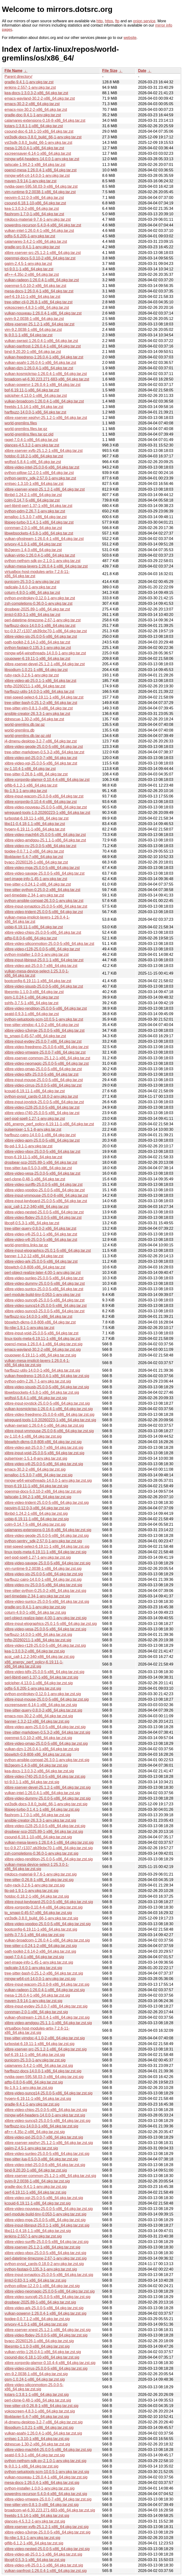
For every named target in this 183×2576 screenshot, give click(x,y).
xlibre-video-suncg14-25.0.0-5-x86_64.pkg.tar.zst (45, 1306)
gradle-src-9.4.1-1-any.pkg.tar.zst (32, 247)
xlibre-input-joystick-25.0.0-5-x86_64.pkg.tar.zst (44, 1102)
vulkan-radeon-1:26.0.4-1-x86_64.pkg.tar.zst (41, 280)
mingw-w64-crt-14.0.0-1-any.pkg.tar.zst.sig (40, 1979)
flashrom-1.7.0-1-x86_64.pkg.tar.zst (34, 214)
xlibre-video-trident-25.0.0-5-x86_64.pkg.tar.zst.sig (46, 1503)
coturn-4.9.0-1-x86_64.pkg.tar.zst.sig (35, 1612)
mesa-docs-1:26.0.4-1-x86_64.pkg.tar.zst (38, 291)
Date (142, 71)
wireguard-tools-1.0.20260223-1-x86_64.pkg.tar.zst (47, 813)
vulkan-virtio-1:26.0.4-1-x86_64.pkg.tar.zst (39, 555)
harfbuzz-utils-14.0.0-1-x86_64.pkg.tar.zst (39, 692)
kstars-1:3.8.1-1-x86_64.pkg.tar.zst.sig (36, 2395)
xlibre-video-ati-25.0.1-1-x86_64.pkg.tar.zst (40, 681)
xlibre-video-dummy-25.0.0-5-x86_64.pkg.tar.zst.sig (47, 1798)
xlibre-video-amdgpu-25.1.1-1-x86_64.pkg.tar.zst (45, 840)
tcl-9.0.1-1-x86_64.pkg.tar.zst (28, 269)
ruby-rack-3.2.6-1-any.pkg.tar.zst (31, 675)
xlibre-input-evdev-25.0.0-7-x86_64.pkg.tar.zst (43, 1041)
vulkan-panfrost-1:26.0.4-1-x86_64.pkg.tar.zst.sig (45, 2571)
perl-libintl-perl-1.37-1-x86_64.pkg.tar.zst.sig (41, 1677)
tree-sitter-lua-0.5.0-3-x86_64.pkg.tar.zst (38, 1168)
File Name (13, 71)
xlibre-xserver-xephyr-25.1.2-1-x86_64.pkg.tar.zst (45, 418)
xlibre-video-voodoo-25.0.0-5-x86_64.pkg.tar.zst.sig (47, 1924)
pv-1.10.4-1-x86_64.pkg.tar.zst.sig (33, 1436)
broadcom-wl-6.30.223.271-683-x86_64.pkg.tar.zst (46, 379)
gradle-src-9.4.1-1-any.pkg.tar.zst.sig (35, 1607)
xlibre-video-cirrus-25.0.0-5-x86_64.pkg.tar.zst (42, 1085)
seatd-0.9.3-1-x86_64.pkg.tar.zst (31, 1014)
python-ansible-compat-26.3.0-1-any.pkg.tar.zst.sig (46, 1760)
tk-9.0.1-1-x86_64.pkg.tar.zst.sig (31, 2466)
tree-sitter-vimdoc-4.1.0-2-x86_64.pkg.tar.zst (41, 1025)
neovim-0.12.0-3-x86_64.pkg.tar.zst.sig (37, 1508)
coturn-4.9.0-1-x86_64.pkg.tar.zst (32, 593)
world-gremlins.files (20, 423)
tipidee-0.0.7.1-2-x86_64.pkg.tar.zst (34, 851)
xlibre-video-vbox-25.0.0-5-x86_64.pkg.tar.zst (42, 1152)
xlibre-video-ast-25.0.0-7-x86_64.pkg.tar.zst (40, 966)
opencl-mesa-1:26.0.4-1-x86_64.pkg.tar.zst (40, 170)
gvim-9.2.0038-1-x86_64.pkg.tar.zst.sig (37, 2181)
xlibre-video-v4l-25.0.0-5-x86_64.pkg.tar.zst (40, 1240)
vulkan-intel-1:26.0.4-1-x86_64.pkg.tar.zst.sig (42, 1793)
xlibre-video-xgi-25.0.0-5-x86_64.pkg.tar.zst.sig (43, 2198)
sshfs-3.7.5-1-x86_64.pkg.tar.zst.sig (34, 1935)
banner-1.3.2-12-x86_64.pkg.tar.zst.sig (36, 1721)
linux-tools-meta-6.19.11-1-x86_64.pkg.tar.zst (42, 1339)
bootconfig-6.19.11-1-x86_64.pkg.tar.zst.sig (40, 1929)
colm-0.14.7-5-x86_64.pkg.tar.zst (32, 500)
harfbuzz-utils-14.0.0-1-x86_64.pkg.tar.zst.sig (42, 1370)
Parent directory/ (18, 77)
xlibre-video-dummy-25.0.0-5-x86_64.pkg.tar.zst (44, 1283)
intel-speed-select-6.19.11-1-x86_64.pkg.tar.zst (44, 697)
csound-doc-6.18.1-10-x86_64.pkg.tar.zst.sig (41, 2357)
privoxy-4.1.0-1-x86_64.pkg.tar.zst (33, 544)
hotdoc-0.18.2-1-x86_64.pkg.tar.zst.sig (36, 1896)
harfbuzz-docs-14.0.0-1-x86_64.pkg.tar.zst (40, 626)
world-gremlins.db (19, 730)
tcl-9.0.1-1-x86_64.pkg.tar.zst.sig (31, 1782)
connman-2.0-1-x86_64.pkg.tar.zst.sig (36, 2012)
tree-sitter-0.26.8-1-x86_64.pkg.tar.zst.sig (39, 1880)
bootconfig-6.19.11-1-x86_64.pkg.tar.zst (37, 981)
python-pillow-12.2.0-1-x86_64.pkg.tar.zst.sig (42, 2286)
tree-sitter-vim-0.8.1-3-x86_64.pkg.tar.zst (38, 708)
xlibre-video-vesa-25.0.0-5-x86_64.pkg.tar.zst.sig (45, 1629)
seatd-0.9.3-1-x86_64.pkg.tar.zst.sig (34, 2455)
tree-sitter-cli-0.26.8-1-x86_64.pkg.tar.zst (38, 302)
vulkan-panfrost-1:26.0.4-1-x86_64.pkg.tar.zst (42, 346)
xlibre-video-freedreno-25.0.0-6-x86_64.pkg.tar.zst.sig (49, 1414)
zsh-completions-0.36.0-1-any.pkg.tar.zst (38, 603)
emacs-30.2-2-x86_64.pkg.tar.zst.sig (35, 1469)
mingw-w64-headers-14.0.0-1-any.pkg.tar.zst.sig (44, 2115)
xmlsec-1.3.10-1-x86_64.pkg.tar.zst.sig (36, 2439)
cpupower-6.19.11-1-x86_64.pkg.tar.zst (37, 659)
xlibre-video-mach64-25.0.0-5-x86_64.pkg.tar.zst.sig (48, 2450)
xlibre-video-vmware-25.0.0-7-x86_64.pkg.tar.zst (44, 1052)
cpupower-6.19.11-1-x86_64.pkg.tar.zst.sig (40, 1355)
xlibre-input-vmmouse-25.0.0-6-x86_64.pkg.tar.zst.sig (49, 1431)
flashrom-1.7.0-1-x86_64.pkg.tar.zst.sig (37, 1815)
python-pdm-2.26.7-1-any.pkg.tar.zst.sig (37, 1381)
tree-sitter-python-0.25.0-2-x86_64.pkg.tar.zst (42, 890)
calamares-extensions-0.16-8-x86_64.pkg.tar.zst (44, 120)
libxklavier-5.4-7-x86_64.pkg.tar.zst (33, 857)
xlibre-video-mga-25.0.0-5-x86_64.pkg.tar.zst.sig (44, 2220)
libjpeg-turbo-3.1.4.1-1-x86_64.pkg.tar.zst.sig (42, 1809)
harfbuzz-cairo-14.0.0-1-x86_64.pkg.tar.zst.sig (43, 1579)
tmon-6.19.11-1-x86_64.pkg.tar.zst (33, 1157)
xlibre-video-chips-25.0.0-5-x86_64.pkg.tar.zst (42, 932)
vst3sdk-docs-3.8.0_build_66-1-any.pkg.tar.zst (42, 137)
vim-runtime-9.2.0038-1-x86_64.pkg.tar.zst (40, 192)
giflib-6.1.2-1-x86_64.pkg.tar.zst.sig (33, 2543)
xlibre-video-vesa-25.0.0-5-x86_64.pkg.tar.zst (42, 1173)
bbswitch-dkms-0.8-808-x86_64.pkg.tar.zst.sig (42, 1442)
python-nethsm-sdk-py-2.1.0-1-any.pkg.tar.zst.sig (45, 2461)
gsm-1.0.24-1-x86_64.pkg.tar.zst (31, 997)
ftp (117, 21)
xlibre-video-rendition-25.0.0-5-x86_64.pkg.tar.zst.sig (48, 1859)
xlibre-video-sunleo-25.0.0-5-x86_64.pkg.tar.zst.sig (46, 2154)
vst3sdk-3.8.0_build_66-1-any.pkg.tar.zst (38, 143)
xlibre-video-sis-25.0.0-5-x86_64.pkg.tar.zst (40, 636)
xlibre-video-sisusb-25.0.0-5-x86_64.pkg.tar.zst (43, 986)
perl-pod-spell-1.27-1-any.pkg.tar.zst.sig (37, 1557)
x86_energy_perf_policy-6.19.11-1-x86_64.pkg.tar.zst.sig (33, 1664)
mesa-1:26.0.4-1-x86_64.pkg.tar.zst (34, 148)
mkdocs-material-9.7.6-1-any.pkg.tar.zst (37, 219)
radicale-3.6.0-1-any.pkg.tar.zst (30, 587)
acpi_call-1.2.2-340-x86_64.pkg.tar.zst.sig (39, 1657)
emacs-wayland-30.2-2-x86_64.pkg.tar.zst (39, 98)
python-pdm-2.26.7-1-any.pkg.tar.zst (34, 511)
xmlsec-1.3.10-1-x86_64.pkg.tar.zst (33, 484)
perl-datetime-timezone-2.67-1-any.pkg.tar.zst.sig (45, 2258)
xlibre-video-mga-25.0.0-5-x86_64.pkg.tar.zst (42, 868)
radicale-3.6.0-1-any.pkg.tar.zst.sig (33, 1968)
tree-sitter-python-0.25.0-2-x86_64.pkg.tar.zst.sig (45, 1591)
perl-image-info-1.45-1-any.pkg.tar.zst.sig (38, 1962)
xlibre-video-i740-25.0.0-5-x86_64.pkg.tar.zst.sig (44, 1776)
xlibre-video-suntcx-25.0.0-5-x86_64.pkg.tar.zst (43, 1289)
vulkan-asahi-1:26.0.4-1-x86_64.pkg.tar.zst (40, 363)
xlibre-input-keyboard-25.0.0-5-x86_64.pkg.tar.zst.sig (48, 1902)
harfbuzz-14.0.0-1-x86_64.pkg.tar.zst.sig (38, 1635)
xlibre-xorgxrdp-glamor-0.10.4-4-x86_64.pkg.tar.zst (46, 780)
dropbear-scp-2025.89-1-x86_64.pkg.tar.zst (40, 1162)
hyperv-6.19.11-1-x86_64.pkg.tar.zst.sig (37, 2099)
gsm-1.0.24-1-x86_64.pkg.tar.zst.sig (34, 2379)
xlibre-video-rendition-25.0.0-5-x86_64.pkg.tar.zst (45, 1008)
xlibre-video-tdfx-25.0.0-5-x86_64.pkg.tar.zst (41, 1074)
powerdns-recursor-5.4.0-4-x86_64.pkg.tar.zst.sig (45, 2494)
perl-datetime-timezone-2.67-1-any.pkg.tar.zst (42, 620)
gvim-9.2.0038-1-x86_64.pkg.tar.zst (34, 319)
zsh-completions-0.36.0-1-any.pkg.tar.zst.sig (41, 1853)
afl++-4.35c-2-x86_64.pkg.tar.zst (31, 274)
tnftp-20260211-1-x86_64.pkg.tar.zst (34, 686)
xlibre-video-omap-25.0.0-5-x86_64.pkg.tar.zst (43, 1069)
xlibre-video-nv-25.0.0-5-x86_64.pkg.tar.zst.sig (43, 1585)
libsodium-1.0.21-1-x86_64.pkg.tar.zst (36, 670)
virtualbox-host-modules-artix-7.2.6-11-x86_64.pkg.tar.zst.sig (37, 2030)
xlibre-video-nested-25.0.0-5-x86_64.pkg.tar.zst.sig (46, 2549)
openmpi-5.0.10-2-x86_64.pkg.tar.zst (35, 286)
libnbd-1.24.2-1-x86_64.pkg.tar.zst (33, 495)
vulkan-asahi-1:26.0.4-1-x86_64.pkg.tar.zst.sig (43, 2433)
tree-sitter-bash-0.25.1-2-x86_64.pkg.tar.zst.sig (43, 1973)
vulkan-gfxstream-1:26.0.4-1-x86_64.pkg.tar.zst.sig (46, 2017)
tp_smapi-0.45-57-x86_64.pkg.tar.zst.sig (38, 1913)
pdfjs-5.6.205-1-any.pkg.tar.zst (29, 236)
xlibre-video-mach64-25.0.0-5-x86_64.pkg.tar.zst (45, 835)
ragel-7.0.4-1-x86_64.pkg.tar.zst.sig (34, 1957)
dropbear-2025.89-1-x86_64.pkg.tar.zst (37, 609)
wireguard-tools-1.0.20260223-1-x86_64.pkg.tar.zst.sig (50, 1420)
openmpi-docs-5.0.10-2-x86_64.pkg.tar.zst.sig (42, 1491)
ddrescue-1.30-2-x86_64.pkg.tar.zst (34, 719)
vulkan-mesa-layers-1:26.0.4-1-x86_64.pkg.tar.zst (46, 566)
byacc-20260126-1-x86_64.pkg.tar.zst (36, 862)
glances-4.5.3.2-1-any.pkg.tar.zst (31, 445)
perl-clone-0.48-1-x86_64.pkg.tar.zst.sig (37, 2400)
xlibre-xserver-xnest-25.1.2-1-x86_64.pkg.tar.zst (44, 489)
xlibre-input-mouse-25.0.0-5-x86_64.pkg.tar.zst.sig (46, 1699)
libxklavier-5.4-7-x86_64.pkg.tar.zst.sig (36, 2417)
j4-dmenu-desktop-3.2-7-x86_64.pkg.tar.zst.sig (43, 2422)
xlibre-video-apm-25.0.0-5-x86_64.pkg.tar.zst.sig (44, 1727)
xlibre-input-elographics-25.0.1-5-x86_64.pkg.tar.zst (47, 1250)
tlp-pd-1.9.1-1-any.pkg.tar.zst (28, 1146)
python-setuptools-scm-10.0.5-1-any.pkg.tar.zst (43, 1019)
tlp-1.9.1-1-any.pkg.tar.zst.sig (28, 2088)
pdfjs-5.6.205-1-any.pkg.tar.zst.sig (32, 1688)
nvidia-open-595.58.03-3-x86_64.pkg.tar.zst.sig (44, 2077)
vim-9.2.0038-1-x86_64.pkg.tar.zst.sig (36, 2374)
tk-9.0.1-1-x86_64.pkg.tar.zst (28, 335)
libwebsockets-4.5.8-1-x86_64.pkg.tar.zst (38, 533)
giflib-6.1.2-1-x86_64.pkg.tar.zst (30, 785)
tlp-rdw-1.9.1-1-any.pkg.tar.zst (29, 1328)
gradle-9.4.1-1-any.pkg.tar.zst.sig (31, 2104)
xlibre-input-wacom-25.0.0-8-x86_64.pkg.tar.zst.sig (46, 1984)
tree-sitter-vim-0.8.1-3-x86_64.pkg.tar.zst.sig (41, 2505)
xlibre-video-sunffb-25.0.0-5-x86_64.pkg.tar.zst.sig (46, 2242)
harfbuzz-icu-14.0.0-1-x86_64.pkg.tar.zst (38, 1316)
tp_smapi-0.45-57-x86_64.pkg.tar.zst (35, 1036)
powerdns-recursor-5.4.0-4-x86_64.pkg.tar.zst (42, 225)
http (99, 21)
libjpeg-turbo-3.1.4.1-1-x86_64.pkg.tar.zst (39, 522)
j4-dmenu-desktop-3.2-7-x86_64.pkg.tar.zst (40, 741)
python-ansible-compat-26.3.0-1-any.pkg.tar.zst (43, 901)
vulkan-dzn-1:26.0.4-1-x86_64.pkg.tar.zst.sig (41, 1749)
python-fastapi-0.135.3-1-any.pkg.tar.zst (37, 648)
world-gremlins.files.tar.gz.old (28, 434)
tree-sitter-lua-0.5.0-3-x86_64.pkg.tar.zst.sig (41, 2159)
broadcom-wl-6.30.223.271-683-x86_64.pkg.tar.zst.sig (49, 2510)
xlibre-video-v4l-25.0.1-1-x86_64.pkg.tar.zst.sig (43, 2565)
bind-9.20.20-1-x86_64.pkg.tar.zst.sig (35, 2170)
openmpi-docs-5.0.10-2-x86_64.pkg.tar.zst (40, 258)
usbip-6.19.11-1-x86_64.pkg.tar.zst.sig (36, 1519)
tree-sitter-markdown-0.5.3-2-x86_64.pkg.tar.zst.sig (47, 1732)
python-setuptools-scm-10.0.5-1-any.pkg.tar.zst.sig (46, 2472)
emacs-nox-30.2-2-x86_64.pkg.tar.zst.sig (38, 1716)
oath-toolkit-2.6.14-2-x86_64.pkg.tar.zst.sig (40, 1951)
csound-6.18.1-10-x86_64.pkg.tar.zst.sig (38, 1837)
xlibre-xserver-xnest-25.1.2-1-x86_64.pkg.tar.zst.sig (47, 2330)
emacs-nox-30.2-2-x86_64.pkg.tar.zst (35, 110)
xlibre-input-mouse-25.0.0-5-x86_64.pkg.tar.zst (43, 1080)
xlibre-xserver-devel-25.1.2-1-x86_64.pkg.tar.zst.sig (47, 1787)
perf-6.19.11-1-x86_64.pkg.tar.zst (32, 297)
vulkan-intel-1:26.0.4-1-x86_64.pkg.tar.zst (39, 231)
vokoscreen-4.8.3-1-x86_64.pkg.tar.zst (36, 307)
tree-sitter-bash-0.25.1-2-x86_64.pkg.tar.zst (40, 703)
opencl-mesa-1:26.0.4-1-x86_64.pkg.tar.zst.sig (43, 1344)
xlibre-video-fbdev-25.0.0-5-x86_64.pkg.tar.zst (43, 1217)
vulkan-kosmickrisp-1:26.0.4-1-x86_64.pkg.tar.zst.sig (48, 1409)
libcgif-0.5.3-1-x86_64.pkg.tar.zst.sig (34, 2560)
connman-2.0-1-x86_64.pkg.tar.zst (33, 528)
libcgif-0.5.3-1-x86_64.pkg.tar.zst (31, 1223)
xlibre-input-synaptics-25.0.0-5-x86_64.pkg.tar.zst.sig (48, 2275)
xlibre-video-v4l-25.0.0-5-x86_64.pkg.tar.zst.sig (43, 1464)
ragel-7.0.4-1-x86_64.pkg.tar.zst (31, 440)
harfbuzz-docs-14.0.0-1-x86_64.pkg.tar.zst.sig (42, 2071)
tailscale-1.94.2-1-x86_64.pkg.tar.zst (34, 165)
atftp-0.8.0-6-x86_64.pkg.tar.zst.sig (33, 2082)
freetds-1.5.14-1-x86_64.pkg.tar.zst (33, 407)
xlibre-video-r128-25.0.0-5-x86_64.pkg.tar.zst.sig (45, 1645)
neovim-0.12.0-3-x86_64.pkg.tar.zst (34, 198)
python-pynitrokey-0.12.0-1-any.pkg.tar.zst (39, 598)
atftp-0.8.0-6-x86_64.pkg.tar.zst (30, 938)
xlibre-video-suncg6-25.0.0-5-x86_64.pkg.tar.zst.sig (47, 2297)
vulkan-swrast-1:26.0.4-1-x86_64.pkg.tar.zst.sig (44, 1425)
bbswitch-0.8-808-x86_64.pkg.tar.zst (34, 1267)
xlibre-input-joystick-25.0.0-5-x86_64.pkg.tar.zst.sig (47, 1403)
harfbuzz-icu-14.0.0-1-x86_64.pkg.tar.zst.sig (41, 2126)
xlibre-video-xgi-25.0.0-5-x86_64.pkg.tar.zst (40, 763)
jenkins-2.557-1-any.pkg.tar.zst (30, 87)
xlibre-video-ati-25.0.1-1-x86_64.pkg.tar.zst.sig (43, 2554)
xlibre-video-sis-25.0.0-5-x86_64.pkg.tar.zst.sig (43, 1574)
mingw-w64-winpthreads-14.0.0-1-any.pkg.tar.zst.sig (48, 1480)
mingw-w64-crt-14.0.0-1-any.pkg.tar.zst (37, 176)
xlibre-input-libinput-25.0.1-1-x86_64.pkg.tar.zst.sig (46, 2225)
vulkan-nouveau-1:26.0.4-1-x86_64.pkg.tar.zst (43, 313)
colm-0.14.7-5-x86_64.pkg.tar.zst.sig (35, 1524)
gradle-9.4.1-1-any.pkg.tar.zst (29, 82)
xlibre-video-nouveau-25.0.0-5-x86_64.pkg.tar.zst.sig (48, 2209)
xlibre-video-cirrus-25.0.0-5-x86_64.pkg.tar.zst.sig (45, 2368)
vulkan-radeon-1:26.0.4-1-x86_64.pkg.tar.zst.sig (44, 1990)
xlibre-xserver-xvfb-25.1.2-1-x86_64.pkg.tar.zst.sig (46, 2527)
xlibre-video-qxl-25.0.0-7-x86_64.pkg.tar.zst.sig (43, 2137)
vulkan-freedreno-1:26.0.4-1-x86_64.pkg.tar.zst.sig (46, 1376)
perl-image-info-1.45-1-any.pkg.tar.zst (35, 879)
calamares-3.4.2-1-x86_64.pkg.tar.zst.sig (38, 2066)
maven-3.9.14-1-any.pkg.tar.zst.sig (33, 2001)
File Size (109, 71)
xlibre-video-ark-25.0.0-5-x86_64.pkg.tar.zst (41, 1261)
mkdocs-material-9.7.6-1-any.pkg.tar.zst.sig (40, 1874)
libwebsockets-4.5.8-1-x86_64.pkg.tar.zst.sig (41, 1392)
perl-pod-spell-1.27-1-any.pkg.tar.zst (34, 1119)
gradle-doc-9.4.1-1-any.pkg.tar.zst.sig (35, 2187)
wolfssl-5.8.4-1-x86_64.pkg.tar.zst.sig (35, 1398)
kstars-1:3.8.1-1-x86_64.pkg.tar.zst (33, 126)
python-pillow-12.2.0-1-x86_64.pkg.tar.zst (39, 473)
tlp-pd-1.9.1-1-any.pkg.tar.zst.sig (31, 1891)
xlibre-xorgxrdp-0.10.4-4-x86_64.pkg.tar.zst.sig (43, 1907)
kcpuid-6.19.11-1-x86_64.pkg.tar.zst (34, 1091)
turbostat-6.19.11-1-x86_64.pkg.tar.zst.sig (39, 2044)
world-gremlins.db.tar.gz (24, 725)
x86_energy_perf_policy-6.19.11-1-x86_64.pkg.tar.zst (49, 1124)
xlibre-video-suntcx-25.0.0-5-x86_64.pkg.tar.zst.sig (46, 1602)
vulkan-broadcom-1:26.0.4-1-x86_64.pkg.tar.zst (44, 401)
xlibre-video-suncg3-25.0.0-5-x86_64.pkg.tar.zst (44, 1311)
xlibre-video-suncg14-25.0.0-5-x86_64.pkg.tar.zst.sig (48, 2093)
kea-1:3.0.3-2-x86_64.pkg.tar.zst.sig (34, 1651)
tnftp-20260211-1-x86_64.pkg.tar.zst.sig (37, 1640)
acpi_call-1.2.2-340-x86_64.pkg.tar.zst (36, 1207)
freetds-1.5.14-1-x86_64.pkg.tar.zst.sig (36, 2516)
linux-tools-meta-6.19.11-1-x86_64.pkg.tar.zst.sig (45, 1552)
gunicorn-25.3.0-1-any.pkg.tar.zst (32, 582)
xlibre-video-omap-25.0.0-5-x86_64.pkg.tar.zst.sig (46, 1743)
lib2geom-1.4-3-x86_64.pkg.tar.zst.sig (36, 1765)
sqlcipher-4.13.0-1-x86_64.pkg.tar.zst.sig (38, 1683)
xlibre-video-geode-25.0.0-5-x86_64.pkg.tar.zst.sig (46, 1536)
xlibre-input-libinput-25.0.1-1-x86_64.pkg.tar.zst (44, 960)
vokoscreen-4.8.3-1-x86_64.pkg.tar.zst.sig (39, 2411)
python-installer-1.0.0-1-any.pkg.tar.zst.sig (39, 2488)
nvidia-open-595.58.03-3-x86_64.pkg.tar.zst (41, 186)
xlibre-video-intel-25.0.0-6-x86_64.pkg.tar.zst (41, 467)
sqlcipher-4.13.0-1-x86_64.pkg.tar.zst (35, 396)
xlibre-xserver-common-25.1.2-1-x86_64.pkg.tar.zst (47, 1058)
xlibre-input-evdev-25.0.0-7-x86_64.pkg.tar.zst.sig (45, 2006)
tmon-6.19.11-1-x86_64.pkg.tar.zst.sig (36, 1486)
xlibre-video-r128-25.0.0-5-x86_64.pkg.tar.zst (42, 949)
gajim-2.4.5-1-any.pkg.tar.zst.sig (31, 2148)
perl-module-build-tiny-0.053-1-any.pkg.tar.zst (42, 1295)
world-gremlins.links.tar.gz (26, 1245)
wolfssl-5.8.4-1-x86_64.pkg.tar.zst (32, 462)
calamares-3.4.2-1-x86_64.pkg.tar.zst (35, 241)
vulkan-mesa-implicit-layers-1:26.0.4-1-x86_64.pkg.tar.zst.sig (37, 1363)
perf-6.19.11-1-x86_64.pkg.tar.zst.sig (35, 2192)
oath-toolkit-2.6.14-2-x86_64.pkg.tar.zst (37, 642)
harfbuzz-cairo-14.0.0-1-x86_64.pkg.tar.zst (40, 1135)
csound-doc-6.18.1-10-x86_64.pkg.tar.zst (38, 131)
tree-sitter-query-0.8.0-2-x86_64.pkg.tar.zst (40, 1228)
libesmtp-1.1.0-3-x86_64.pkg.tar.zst (34, 992)
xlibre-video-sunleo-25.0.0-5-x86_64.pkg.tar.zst (44, 1278)
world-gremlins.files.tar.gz (25, 429)
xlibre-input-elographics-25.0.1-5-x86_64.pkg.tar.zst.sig (50, 1624)
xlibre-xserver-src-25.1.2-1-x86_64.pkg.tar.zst (42, 253)
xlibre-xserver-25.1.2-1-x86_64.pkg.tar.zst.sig (42, 2247)
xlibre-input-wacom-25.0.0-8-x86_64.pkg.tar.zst (44, 796)
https (109, 21)
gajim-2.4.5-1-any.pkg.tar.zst (28, 264)
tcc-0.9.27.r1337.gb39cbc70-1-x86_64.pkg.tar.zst (45, 631)
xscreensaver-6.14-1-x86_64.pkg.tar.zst (37, 153)
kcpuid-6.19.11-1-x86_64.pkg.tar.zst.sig (37, 2203)
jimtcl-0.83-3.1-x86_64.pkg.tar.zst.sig (35, 2280)
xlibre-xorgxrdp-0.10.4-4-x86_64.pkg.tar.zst (40, 802)
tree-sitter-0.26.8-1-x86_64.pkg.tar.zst (36, 774)
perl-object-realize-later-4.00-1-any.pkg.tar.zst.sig (45, 1618)
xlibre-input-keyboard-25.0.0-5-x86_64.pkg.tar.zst (45, 1201)
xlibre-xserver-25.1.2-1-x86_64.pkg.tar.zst (39, 324)
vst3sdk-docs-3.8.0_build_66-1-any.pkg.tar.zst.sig (45, 1804)
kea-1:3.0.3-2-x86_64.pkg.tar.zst (31, 208)
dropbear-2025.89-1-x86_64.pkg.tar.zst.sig (40, 2302)
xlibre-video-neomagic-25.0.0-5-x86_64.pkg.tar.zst (46, 1063)
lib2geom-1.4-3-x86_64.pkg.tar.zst (33, 550)
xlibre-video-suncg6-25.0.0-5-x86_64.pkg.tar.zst (44, 1300)
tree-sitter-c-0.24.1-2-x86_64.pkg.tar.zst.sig (40, 1946)
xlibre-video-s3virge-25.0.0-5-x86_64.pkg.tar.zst (44, 1030)
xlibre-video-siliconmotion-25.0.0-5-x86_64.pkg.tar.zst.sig (33, 2387)
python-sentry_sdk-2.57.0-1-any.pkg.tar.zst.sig (43, 1541)
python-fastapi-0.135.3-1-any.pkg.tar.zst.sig (40, 2269)
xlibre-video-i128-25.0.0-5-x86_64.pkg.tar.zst (42, 1107)
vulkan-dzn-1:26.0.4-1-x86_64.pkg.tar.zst (38, 368)
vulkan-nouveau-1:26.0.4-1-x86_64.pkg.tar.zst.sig (45, 2477)
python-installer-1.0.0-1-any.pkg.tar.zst (36, 955)
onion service (144, 21)
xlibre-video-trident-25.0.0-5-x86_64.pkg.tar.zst (43, 912)
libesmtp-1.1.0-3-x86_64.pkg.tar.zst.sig (37, 2346)
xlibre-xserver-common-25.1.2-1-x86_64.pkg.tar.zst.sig (50, 2176)
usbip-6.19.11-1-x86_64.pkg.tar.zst (33, 927)
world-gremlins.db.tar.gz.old (27, 736)
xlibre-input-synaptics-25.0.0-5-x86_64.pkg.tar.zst (45, 906)
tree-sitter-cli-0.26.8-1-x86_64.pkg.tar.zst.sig (41, 2406)
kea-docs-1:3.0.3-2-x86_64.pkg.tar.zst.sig (39, 1771)
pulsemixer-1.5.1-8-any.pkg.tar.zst (32, 1129)
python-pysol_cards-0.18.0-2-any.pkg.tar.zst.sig (44, 2264)
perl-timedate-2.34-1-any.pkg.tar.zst (34, 895)
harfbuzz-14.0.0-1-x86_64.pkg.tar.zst (35, 412)
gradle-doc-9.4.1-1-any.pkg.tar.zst (32, 115)
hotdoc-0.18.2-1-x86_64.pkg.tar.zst (33, 456)
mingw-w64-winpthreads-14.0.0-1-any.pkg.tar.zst (45, 653)
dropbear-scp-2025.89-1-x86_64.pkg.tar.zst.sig (43, 1832)
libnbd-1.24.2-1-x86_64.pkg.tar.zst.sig (36, 1513)
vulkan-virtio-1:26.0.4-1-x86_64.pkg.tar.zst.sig (42, 2352)
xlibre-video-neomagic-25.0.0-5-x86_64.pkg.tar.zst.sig (49, 2291)
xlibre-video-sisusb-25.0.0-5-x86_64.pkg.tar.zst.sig (46, 1387)
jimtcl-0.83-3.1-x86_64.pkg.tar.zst (32, 615)
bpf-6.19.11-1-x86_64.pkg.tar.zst (31, 390)
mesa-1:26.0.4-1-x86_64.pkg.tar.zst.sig (37, 1995)
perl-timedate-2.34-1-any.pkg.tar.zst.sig (37, 1596)
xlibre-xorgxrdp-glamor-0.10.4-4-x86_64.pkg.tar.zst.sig (49, 2363)
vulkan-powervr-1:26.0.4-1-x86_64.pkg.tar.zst (42, 385)
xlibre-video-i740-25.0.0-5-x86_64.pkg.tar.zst (42, 1113)
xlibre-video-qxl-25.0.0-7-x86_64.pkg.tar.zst (40, 758)
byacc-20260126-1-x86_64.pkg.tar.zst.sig (39, 2341)
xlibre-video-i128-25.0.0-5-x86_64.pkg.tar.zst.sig (44, 1826)
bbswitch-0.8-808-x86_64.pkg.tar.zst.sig (37, 1754)
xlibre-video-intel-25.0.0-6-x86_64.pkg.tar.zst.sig (44, 2165)
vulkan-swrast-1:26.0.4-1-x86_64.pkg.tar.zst (41, 341)
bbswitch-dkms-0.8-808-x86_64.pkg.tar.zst (40, 1322)
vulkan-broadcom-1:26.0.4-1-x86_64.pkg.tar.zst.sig (47, 1940)
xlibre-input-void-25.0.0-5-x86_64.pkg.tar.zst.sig (44, 1453)
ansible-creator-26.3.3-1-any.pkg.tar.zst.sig (40, 1820)
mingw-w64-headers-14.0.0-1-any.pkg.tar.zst (41, 159)
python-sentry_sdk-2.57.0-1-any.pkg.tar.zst (40, 478)
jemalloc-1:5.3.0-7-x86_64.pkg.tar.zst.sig (38, 1475)
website (130, 38)
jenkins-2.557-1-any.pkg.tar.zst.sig (33, 2236)
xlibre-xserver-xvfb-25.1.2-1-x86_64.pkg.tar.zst (43, 451)
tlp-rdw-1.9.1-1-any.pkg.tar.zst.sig (32, 2538)
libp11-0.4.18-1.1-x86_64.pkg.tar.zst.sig (37, 2231)
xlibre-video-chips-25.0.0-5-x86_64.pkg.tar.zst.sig (45, 2110)
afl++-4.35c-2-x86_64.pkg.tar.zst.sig (34, 2132)
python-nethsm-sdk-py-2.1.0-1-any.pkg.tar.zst (42, 561)
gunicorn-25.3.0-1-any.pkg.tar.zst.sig (35, 2060)
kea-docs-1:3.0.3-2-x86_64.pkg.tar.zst (36, 93)
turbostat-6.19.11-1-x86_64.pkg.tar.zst (36, 818)
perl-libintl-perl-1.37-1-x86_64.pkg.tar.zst (38, 506)
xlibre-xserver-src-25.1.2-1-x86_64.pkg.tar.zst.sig (45, 2049)
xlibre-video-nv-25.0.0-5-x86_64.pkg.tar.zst (40, 846)
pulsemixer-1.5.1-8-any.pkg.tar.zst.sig (35, 1458)
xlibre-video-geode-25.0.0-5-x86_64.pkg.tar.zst (43, 747)
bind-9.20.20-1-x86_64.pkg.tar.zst (32, 352)
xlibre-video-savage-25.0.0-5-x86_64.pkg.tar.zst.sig (47, 1563)
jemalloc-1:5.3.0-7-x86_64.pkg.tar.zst (35, 517)
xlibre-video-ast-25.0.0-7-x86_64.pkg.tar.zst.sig (43, 1447)
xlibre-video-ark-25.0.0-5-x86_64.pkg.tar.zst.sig (44, 2308)
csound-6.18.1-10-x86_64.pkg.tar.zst (35, 203)
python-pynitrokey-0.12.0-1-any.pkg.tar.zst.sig (42, 1694)
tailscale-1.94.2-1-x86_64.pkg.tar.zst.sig (37, 1497)
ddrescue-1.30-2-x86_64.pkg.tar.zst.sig (37, 2444)
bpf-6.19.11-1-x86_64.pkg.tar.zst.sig (34, 2055)
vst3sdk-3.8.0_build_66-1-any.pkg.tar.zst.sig (41, 1918)
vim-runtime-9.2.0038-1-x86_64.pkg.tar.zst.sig (42, 1569)
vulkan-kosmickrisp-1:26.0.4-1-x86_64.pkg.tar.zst (45, 374)
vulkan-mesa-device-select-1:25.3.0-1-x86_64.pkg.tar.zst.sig (36, 1867)
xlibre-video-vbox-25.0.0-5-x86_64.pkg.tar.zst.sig (45, 2253)
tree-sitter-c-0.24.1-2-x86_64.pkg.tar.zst (37, 884)
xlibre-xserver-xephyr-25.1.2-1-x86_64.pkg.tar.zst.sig (48, 2143)
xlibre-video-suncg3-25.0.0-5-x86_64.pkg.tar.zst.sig (47, 2121)
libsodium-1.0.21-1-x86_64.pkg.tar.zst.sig (39, 2428)
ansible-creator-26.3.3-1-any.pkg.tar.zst (37, 714)
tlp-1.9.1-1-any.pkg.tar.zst (25, 791)
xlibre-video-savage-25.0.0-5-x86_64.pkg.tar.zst (44, 873)
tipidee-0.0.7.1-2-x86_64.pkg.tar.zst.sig (37, 2319)
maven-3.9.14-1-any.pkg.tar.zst (30, 181)
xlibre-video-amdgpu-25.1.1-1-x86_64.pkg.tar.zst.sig (48, 2023)
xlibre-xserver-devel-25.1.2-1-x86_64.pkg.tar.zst (44, 664)
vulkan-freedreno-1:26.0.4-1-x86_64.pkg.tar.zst (43, 357)
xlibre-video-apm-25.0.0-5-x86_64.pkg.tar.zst (42, 1140)
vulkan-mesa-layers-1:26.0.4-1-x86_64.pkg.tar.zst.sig (49, 1842)
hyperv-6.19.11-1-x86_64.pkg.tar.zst (34, 829)
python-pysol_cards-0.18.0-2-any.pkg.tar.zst (41, 1096)
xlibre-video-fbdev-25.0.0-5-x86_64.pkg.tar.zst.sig (45, 2335)
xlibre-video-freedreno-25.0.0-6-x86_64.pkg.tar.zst (46, 1047)
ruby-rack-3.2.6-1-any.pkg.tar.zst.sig (34, 1885)
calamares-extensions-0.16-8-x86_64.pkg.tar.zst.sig (47, 1530)
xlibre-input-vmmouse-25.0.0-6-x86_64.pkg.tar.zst (46, 1195)
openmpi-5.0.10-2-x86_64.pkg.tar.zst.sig (38, 1738)
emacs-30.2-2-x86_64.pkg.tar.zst (32, 104)
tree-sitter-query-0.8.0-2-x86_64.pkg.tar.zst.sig (43, 1710)
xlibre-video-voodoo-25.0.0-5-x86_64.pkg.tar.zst (44, 1190)
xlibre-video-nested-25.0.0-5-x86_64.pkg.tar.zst (44, 1212)
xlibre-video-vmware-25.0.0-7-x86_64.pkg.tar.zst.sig (47, 2499)
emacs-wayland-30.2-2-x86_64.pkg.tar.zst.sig (42, 1349)
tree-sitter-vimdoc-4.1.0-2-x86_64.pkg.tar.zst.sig (44, 2038)
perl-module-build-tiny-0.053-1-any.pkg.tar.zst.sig (45, 2214)
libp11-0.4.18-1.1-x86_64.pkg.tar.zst (34, 824)
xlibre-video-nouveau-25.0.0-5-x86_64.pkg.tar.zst (45, 807)
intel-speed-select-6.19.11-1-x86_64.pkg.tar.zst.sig (46, 1546)
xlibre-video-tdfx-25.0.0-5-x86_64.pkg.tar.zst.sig (44, 1672)
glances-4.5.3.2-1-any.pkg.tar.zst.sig (34, 2521)
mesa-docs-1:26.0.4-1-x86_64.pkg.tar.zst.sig (41, 2483)
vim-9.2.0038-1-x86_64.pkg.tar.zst (33, 330)
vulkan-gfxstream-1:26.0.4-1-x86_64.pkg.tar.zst (44, 539)
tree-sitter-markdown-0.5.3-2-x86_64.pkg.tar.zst (44, 752)
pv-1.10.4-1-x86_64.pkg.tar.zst (30, 769)
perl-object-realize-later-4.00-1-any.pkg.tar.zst (42, 1273)
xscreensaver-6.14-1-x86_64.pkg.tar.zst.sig (40, 1705)
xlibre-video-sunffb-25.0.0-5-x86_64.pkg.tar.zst (43, 1184)
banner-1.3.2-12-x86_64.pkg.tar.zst (33, 1256)
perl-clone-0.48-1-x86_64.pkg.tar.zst (34, 1179)
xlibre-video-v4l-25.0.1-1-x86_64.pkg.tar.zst (40, 1234)
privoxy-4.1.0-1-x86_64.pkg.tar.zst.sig (35, 2324)
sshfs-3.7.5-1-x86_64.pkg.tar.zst (31, 1003)
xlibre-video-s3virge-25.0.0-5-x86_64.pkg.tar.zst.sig (47, 2532)
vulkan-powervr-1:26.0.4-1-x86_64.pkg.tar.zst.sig (45, 2313)
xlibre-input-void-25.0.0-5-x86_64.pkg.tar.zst (41, 1333)
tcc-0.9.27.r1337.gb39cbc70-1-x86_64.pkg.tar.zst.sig (48, 1848)
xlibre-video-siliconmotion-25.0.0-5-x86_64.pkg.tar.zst (49, 944)
